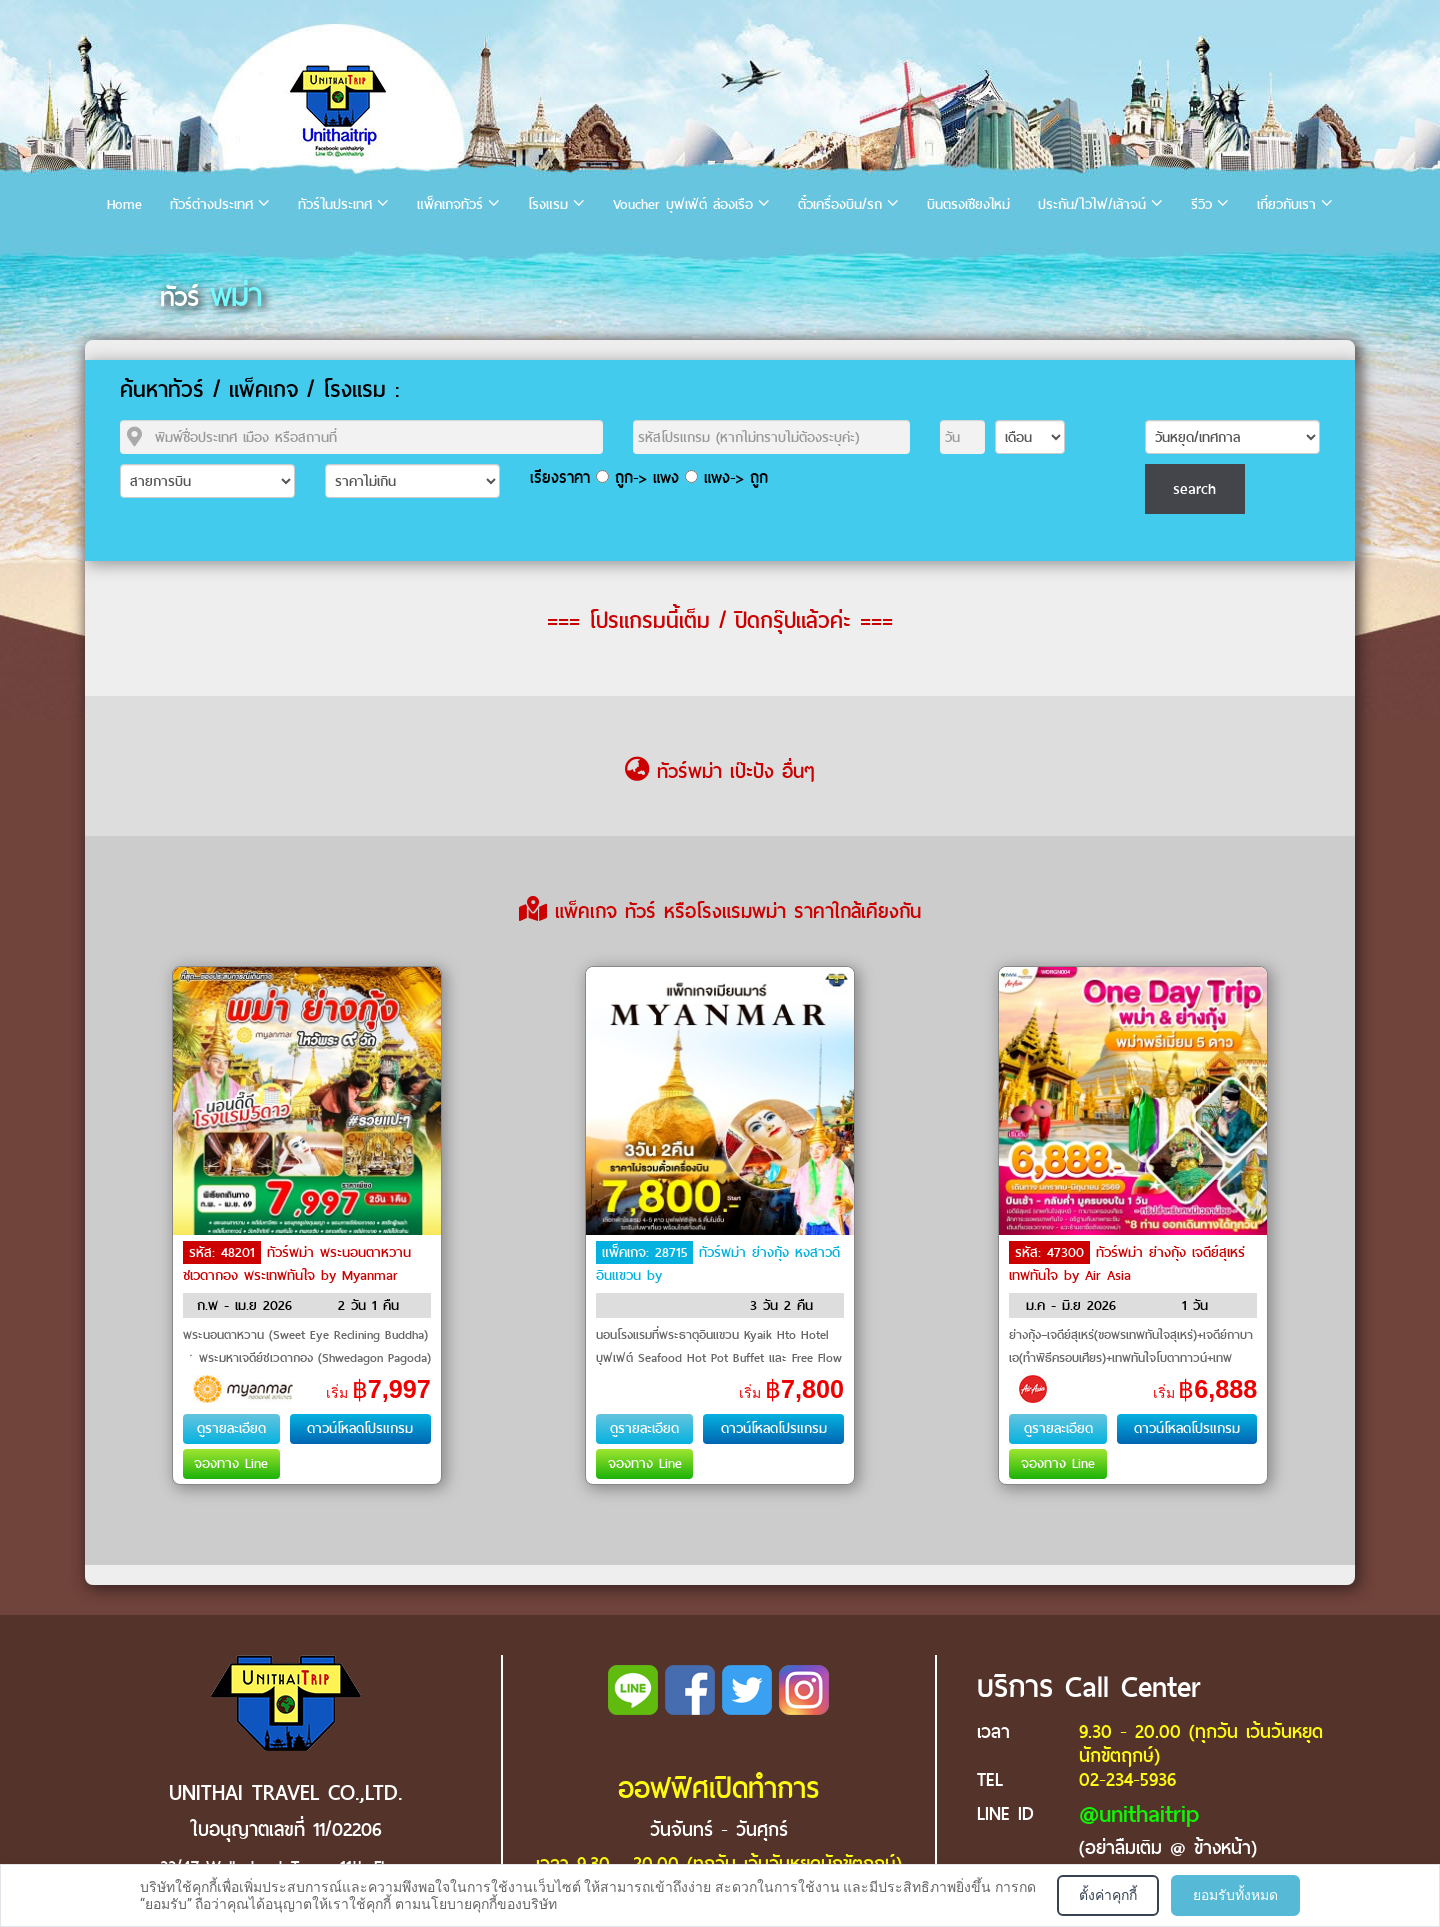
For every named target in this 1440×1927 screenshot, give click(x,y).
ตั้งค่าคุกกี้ (1108, 1895)
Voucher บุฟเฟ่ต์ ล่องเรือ (683, 204)
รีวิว (1201, 204)
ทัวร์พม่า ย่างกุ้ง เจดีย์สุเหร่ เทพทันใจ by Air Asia (1127, 1264)
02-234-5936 (1127, 1779)
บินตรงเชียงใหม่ (968, 204)
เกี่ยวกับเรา (1286, 204)
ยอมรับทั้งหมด (1235, 1895)
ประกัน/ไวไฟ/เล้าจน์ (1092, 204)
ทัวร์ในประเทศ (335, 204)
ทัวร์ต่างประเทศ (211, 204)
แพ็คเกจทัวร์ (450, 204)
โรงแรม (548, 204)
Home (124, 204)
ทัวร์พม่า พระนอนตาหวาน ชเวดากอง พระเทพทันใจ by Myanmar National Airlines (297, 1274)
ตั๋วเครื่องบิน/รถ (840, 204)
